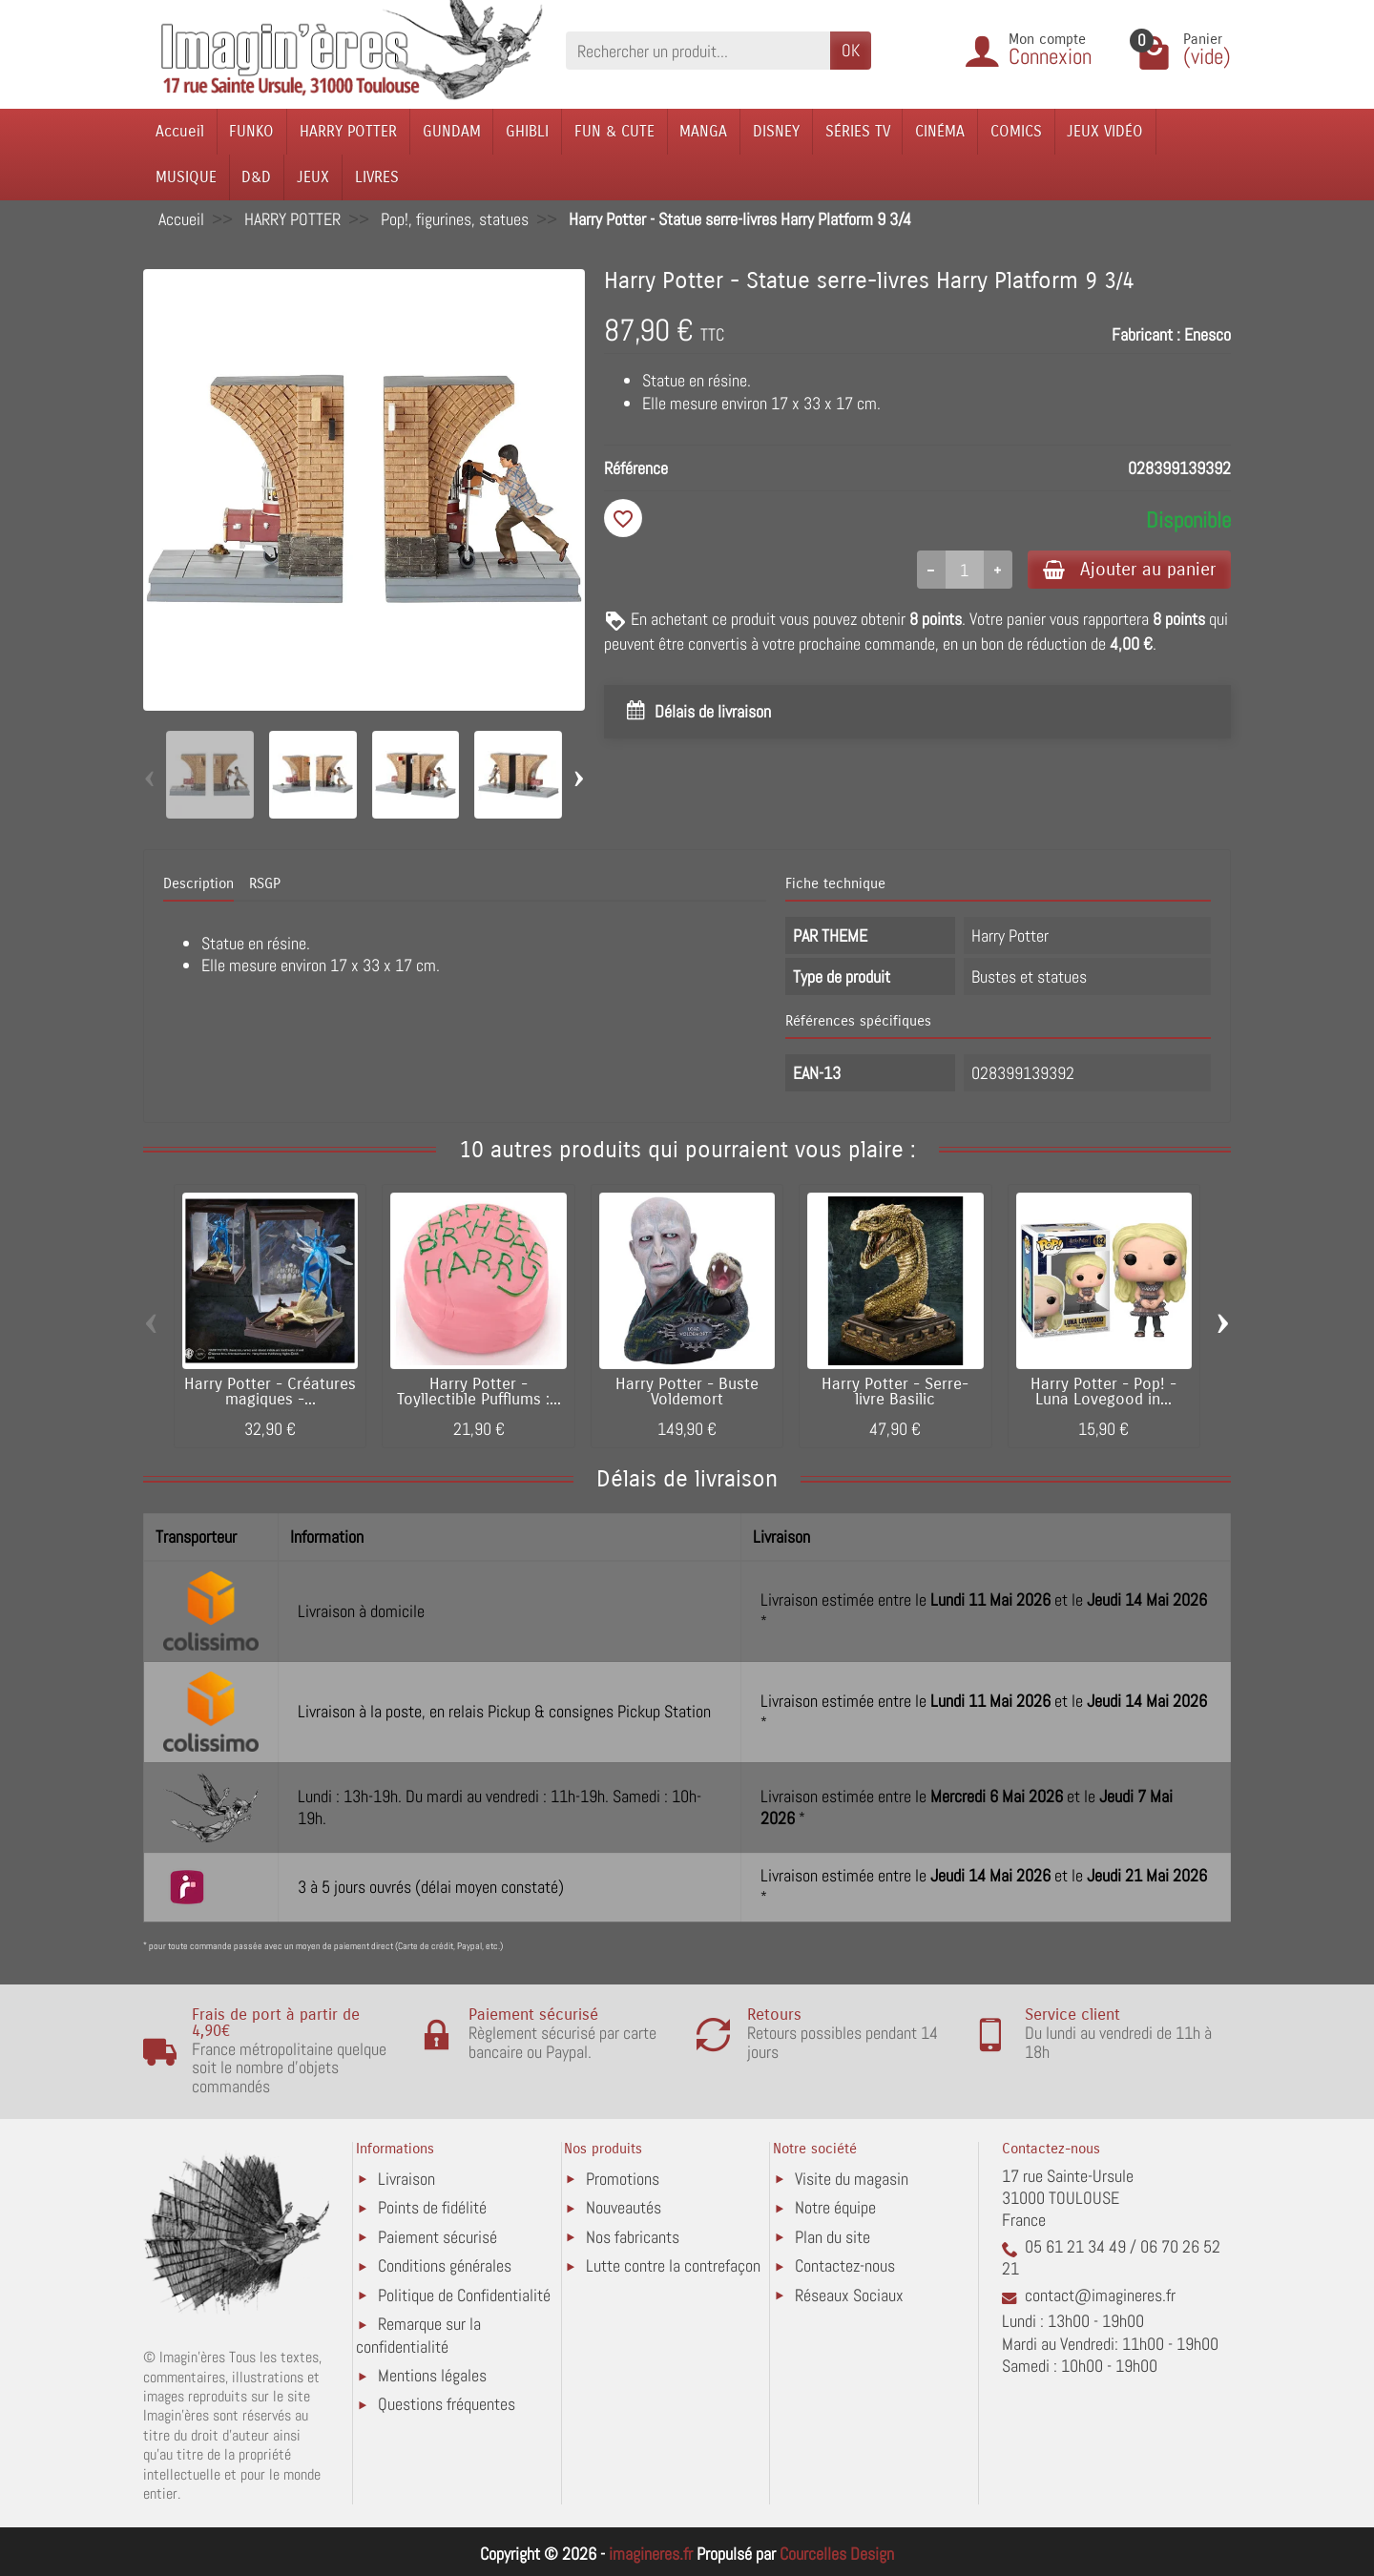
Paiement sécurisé (437, 2237)
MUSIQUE (186, 177)
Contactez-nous (845, 2265)
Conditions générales (444, 2265)
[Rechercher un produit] (698, 50)
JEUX (313, 177)
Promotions (622, 2179)
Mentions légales (432, 2375)
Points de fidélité (432, 2207)
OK (851, 50)
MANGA (703, 131)
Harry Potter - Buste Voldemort (687, 1392)
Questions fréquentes (446, 2404)
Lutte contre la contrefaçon (673, 2265)
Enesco (1207, 334)
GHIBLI (527, 131)
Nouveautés (623, 2207)
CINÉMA (940, 131)
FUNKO (251, 131)
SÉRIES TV (857, 131)
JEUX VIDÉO (1105, 131)
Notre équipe (835, 2207)
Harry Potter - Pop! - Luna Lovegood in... (1103, 1392)
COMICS (1016, 131)
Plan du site (832, 2237)
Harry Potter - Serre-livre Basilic (895, 1392)
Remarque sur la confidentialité (418, 2335)
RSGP (265, 883)
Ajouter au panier (1129, 569)
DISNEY (776, 131)
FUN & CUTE (614, 131)
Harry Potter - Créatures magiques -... (270, 1392)
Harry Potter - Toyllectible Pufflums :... (479, 1392)
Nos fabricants (632, 2237)
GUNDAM (452, 131)
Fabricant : (1146, 334)
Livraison (406, 2179)
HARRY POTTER (348, 131)
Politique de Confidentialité (464, 2295)
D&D (256, 177)
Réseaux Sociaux (849, 2295)
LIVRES (377, 177)
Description (198, 883)
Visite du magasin (851, 2179)
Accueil (180, 131)
